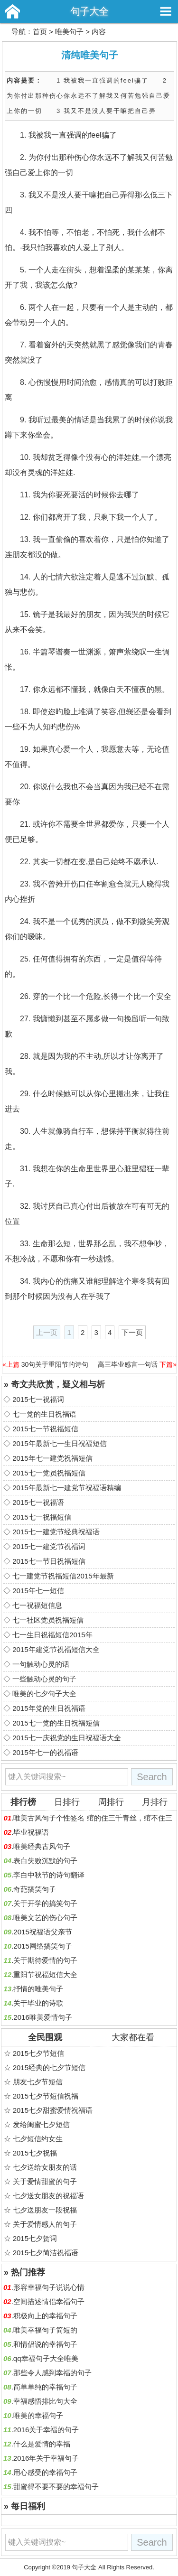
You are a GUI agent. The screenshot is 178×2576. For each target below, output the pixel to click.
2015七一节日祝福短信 (48, 1561)
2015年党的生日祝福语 (48, 1708)
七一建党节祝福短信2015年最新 (62, 1576)
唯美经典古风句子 (41, 1846)
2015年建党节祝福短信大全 (55, 1649)
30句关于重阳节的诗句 (55, 1364)
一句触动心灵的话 (40, 1664)
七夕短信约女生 (38, 2139)
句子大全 (89, 11)
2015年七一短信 (38, 1591)
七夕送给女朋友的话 (45, 2167)
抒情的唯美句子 (38, 1989)
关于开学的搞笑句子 (45, 1903)
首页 (40, 32)
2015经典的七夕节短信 (49, 2067)
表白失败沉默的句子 (45, 1861)
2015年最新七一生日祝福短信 (59, 1443)
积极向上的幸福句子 (45, 2316)
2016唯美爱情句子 (42, 2017)
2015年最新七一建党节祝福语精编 (66, 1488)
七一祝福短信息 (37, 1605)
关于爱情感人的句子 (45, 2224)
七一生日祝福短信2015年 (52, 1635)
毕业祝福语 (31, 1832)
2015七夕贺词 (35, 2238)
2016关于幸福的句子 (46, 2430)
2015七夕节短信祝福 (45, 2096)
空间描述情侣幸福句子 (48, 2301)
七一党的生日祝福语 (44, 1414)
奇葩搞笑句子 (34, 1889)
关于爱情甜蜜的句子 (45, 2181)
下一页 (132, 1332)
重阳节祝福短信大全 (45, 1974)
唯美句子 (69, 32)
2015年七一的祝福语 (45, 1752)
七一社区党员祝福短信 (48, 1620)
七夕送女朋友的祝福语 (48, 2196)
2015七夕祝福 (35, 2153)
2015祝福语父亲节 (42, 1932)
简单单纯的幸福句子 (45, 2387)
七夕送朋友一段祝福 (45, 2210)
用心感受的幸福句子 (45, 2472)
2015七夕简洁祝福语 (45, 2253)
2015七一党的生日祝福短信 (55, 1723)
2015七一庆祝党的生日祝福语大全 (66, 1738)
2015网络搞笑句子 (42, 1946)
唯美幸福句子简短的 (45, 2330)
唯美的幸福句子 (38, 2415)
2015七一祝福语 (38, 1502)
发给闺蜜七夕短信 (41, 2124)
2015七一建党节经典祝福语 (55, 1532)
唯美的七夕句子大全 (44, 1693)
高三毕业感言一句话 (128, 1364)
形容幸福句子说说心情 (48, 2287)
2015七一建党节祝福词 (48, 1546)
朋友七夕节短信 (38, 2082)
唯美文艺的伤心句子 (45, 1917)
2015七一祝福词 (38, 1399)
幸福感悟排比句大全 (45, 2401)
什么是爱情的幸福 (41, 2444)
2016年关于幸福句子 (46, 2458)
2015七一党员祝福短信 (48, 1473)
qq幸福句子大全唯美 (45, 2358)
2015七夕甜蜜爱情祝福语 (53, 2110)
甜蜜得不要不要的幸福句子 (56, 2487)
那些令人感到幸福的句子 (52, 2373)
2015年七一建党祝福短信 (52, 1458)
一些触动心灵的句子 (44, 1679)
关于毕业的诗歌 (38, 2003)
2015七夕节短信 (38, 2053)
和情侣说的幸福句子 (45, 2344)
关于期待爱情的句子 (45, 1960)
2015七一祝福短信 (41, 1517)
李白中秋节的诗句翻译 (48, 1875)
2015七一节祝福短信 (45, 1429)
